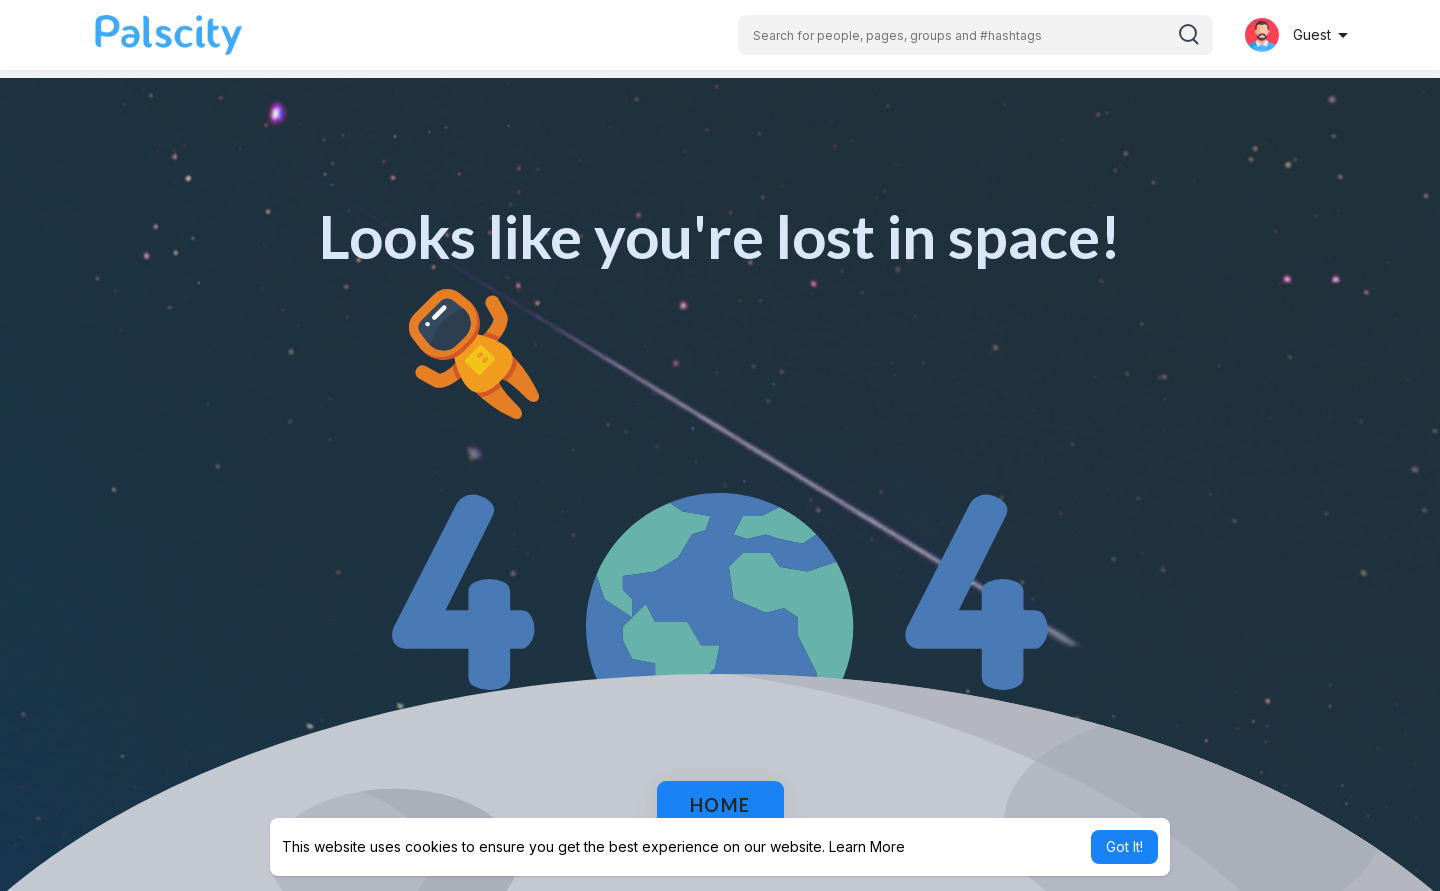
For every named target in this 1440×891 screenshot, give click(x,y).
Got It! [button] (1124, 846)
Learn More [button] (867, 846)
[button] (975, 35)
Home (720, 805)
